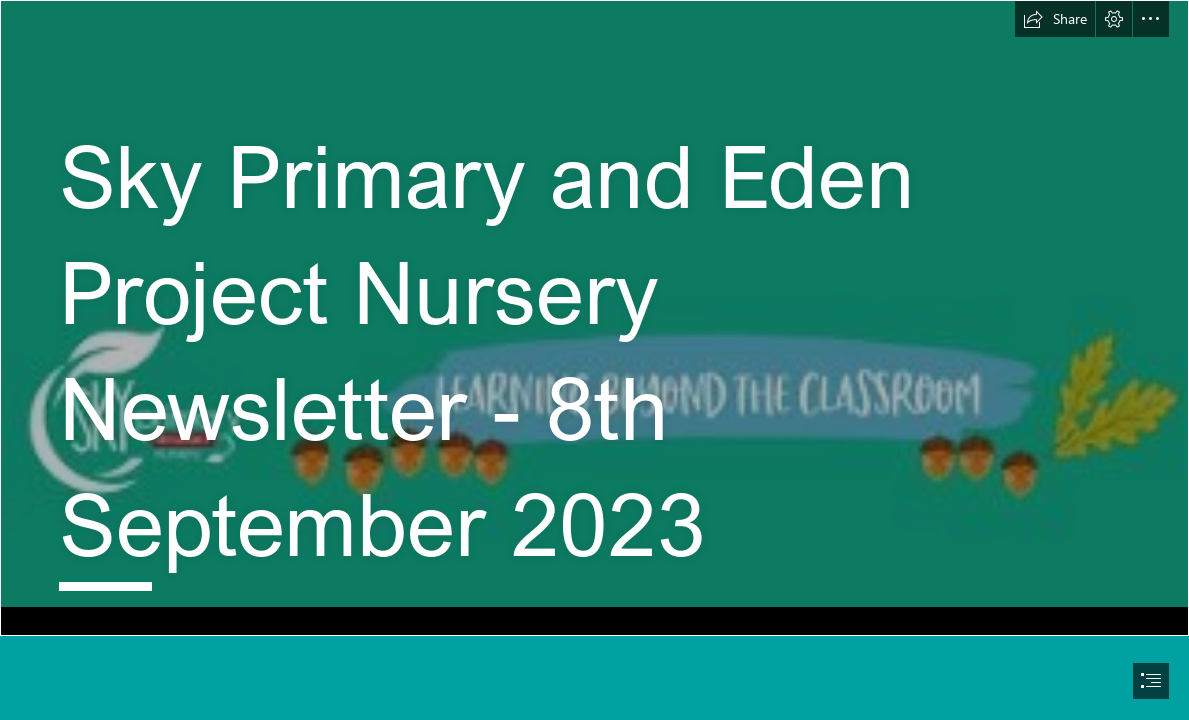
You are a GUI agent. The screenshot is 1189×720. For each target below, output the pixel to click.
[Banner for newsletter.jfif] (594, 318)
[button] (1055, 19)
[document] (594, 360)
